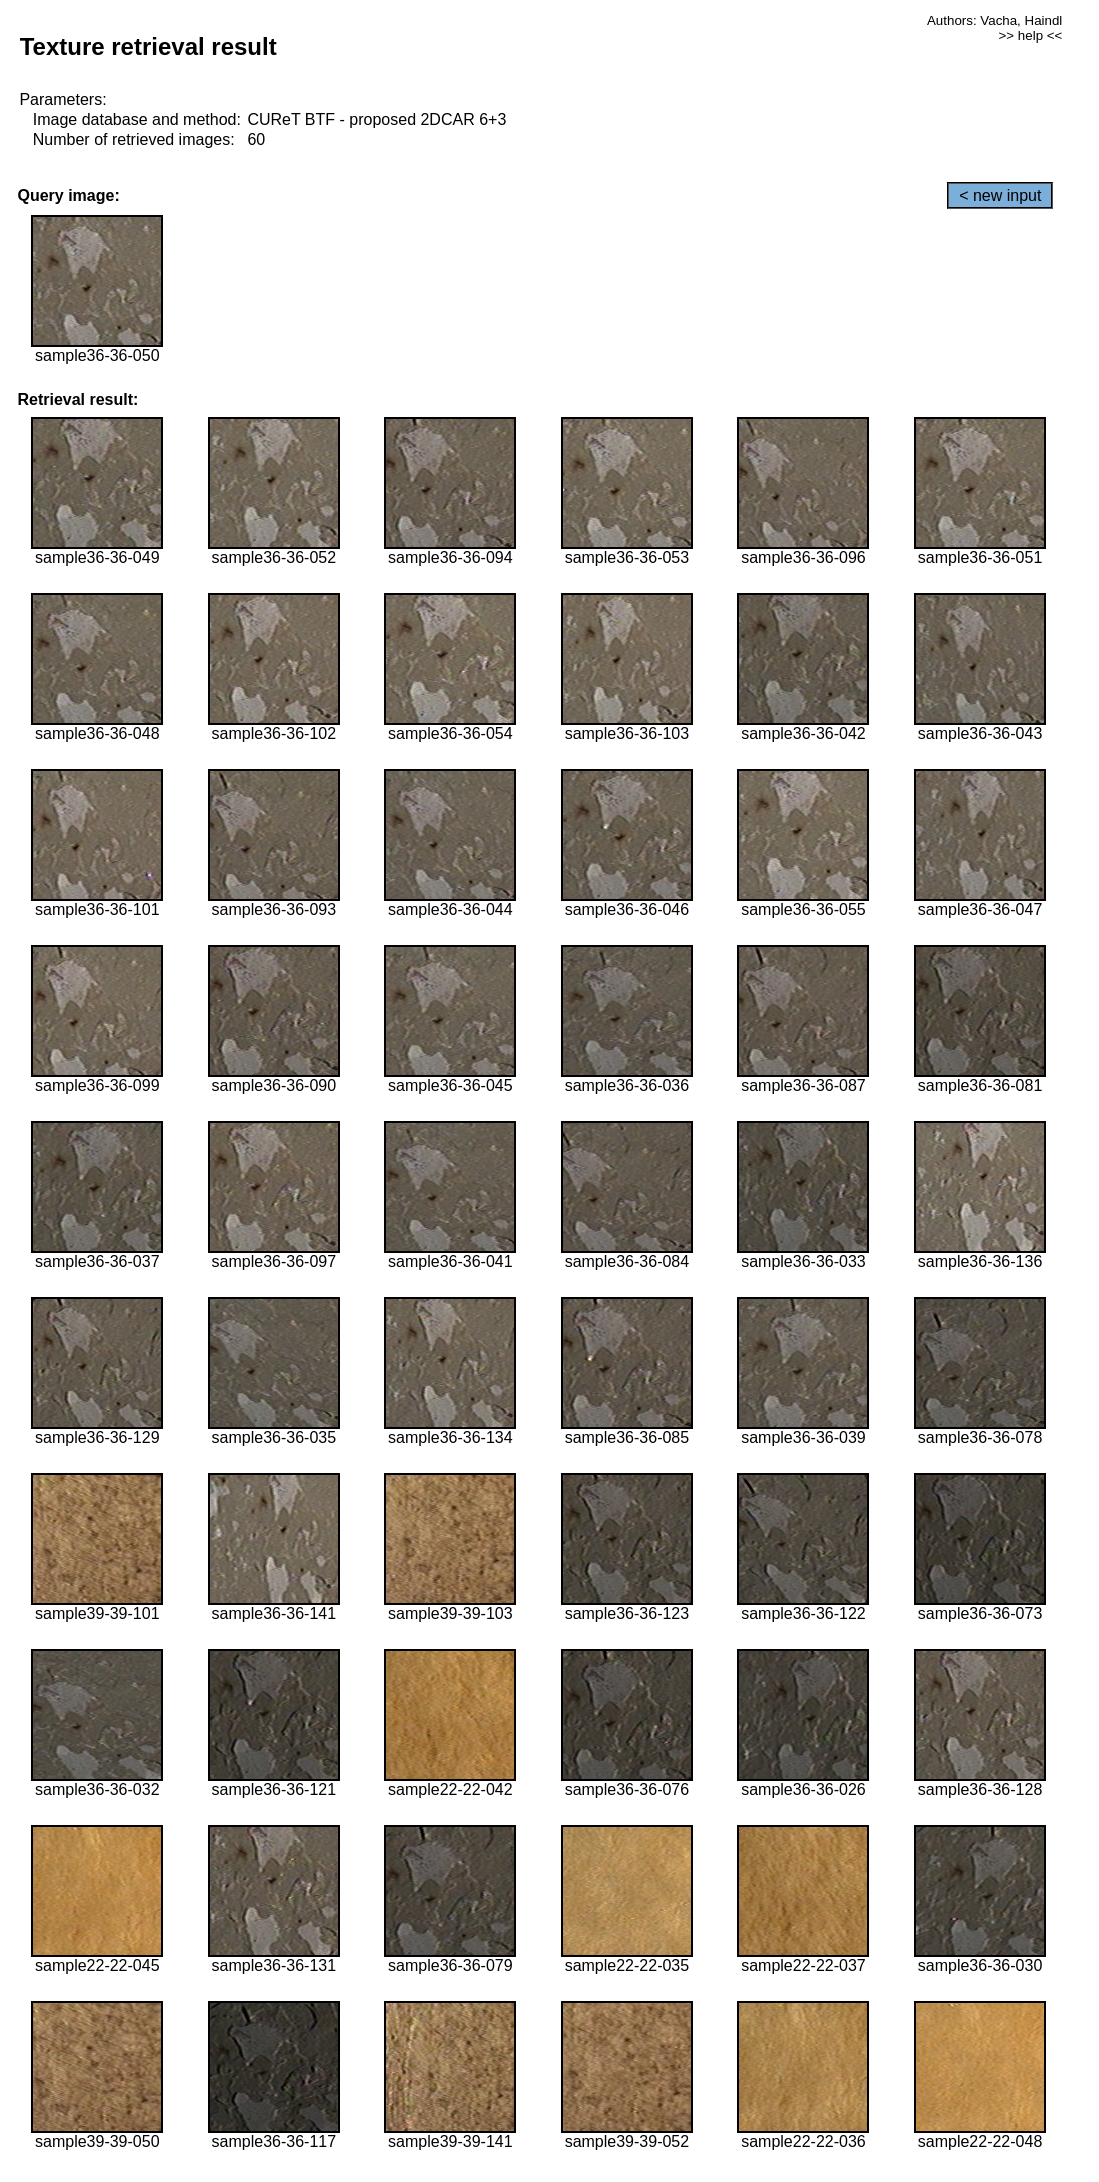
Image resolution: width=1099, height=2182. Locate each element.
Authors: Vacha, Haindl (994, 20)
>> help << (1031, 35)
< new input (1000, 195)
